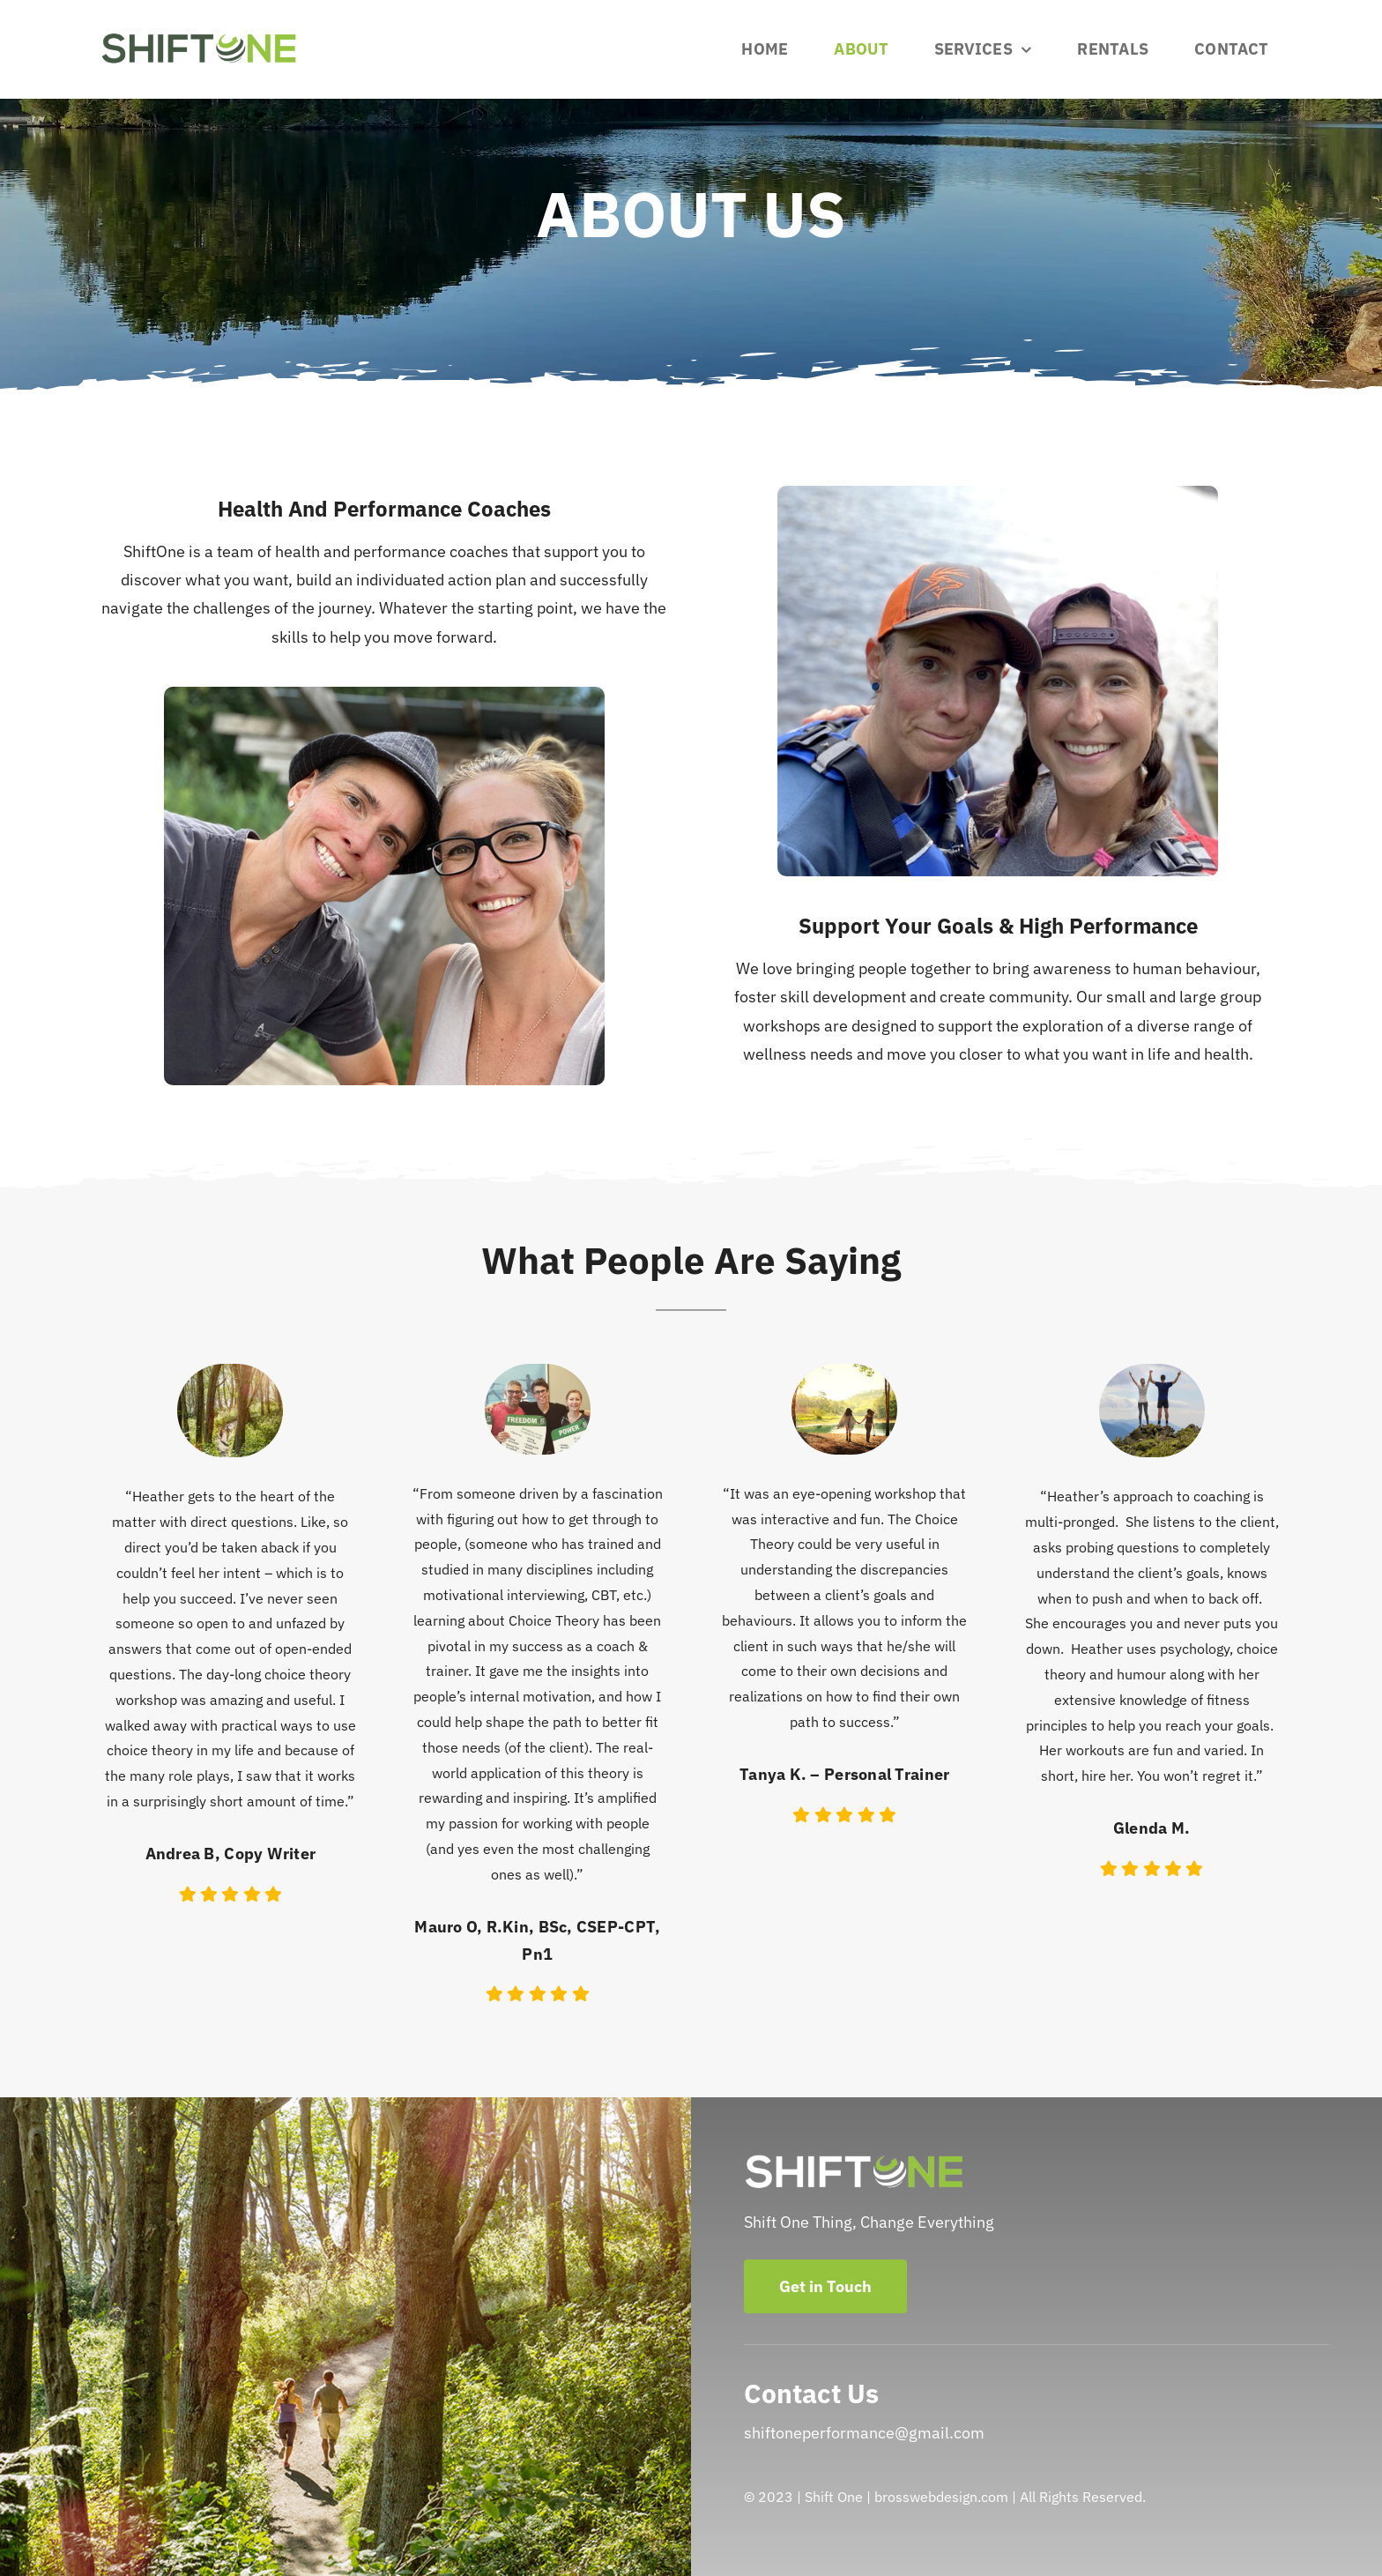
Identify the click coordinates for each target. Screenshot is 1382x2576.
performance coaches (431, 551)
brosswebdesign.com (941, 2496)
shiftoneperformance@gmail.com (864, 2433)
